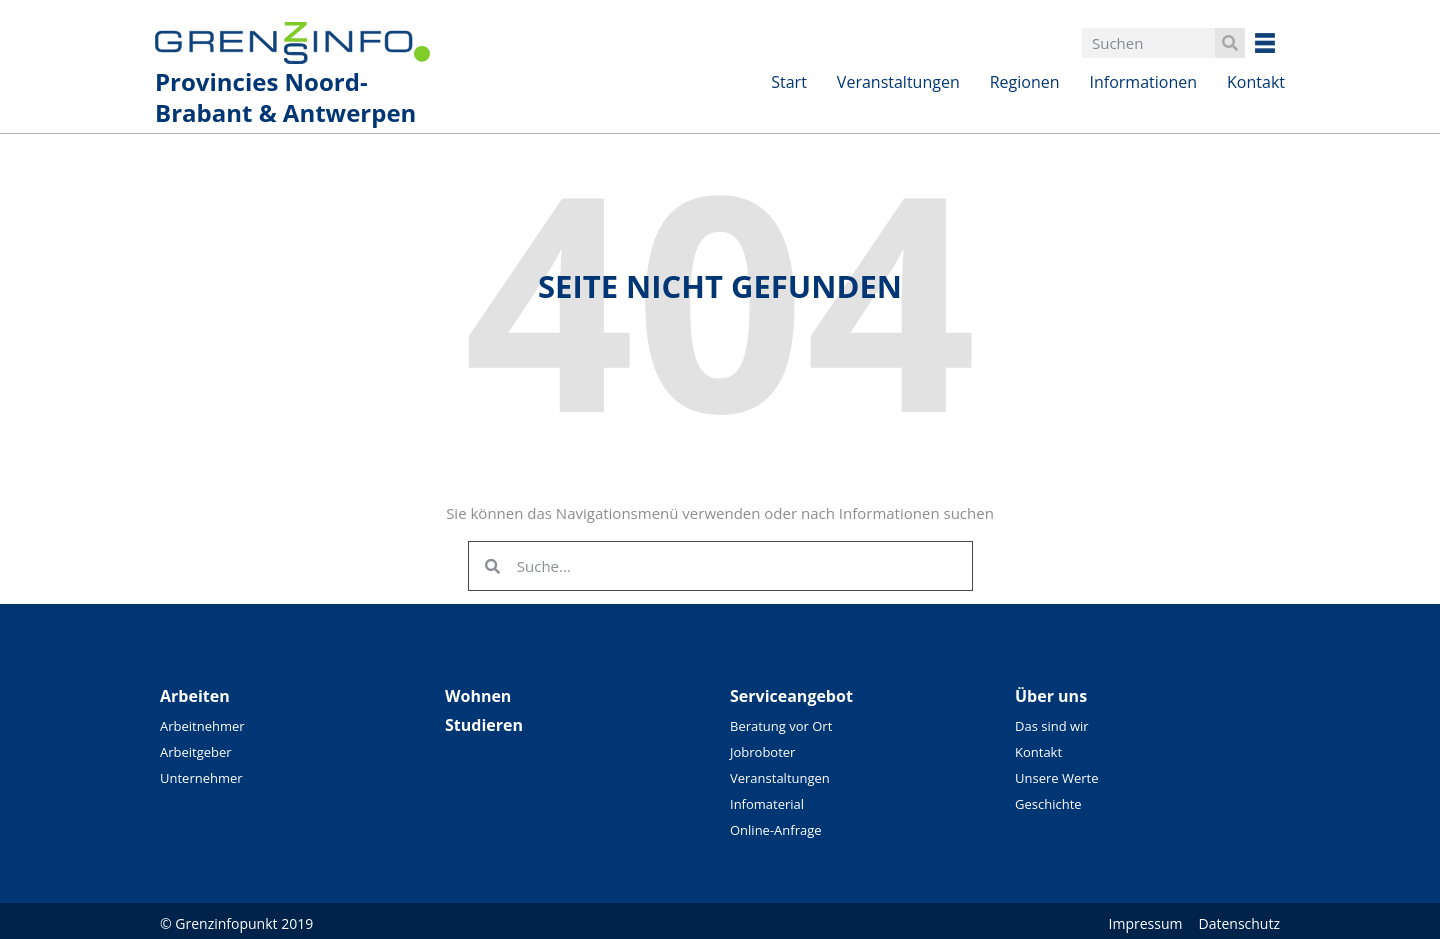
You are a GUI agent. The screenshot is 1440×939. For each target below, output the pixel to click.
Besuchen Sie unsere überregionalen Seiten (1280, 43)
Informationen (1144, 82)
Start (789, 82)
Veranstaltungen (898, 82)
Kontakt (1256, 82)
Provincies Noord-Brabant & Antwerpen (285, 97)
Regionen (1025, 82)
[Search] (1230, 43)
